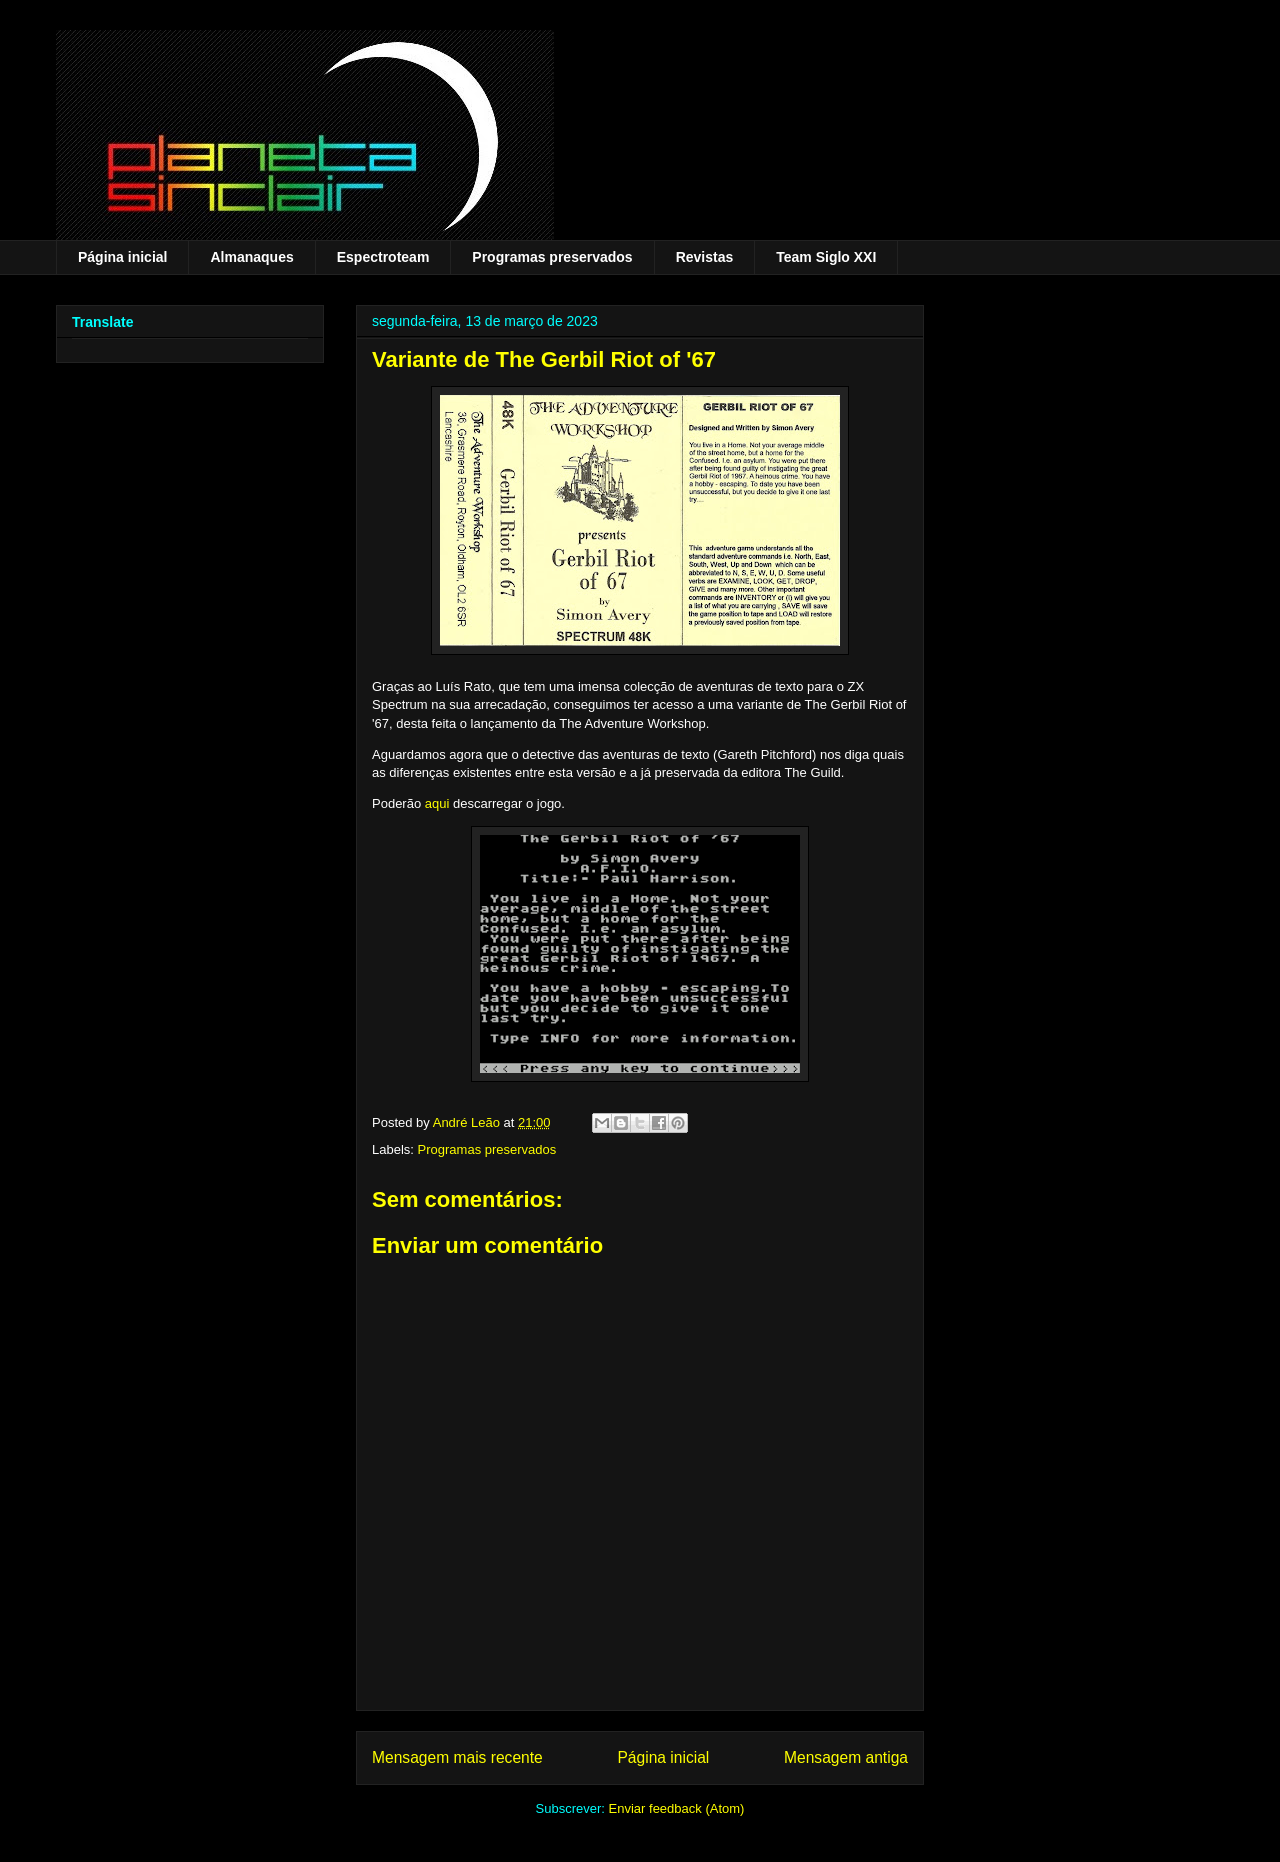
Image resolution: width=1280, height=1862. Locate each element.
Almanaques (251, 257)
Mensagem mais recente (457, 1757)
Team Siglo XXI (826, 257)
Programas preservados (552, 257)
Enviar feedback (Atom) (677, 1808)
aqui (437, 803)
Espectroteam (383, 257)
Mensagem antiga (846, 1757)
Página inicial (122, 257)
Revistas (705, 257)
